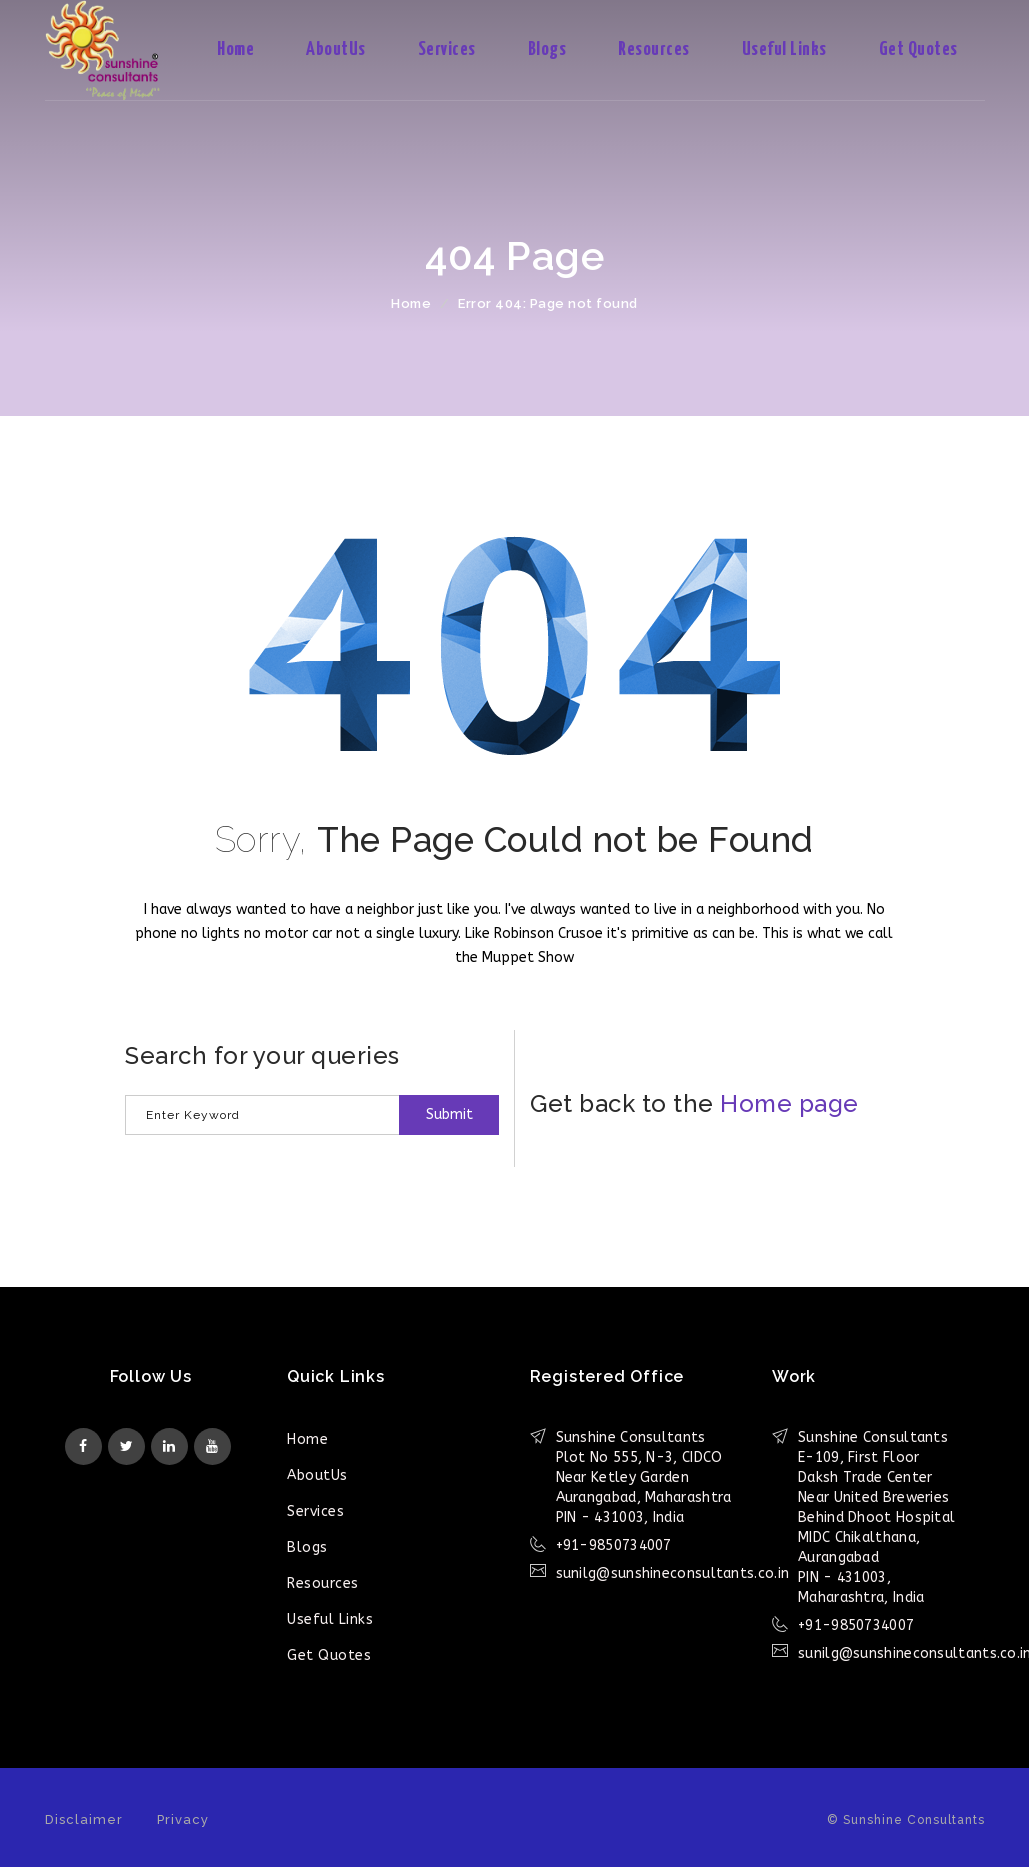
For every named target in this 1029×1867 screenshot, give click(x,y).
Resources (654, 49)
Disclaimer (84, 1819)
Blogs (547, 49)
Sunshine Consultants (120, 50)
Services (447, 49)
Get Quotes (918, 49)
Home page (789, 1103)
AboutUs (336, 49)
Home (235, 49)
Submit (449, 1114)
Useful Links (784, 49)
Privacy (183, 1819)
